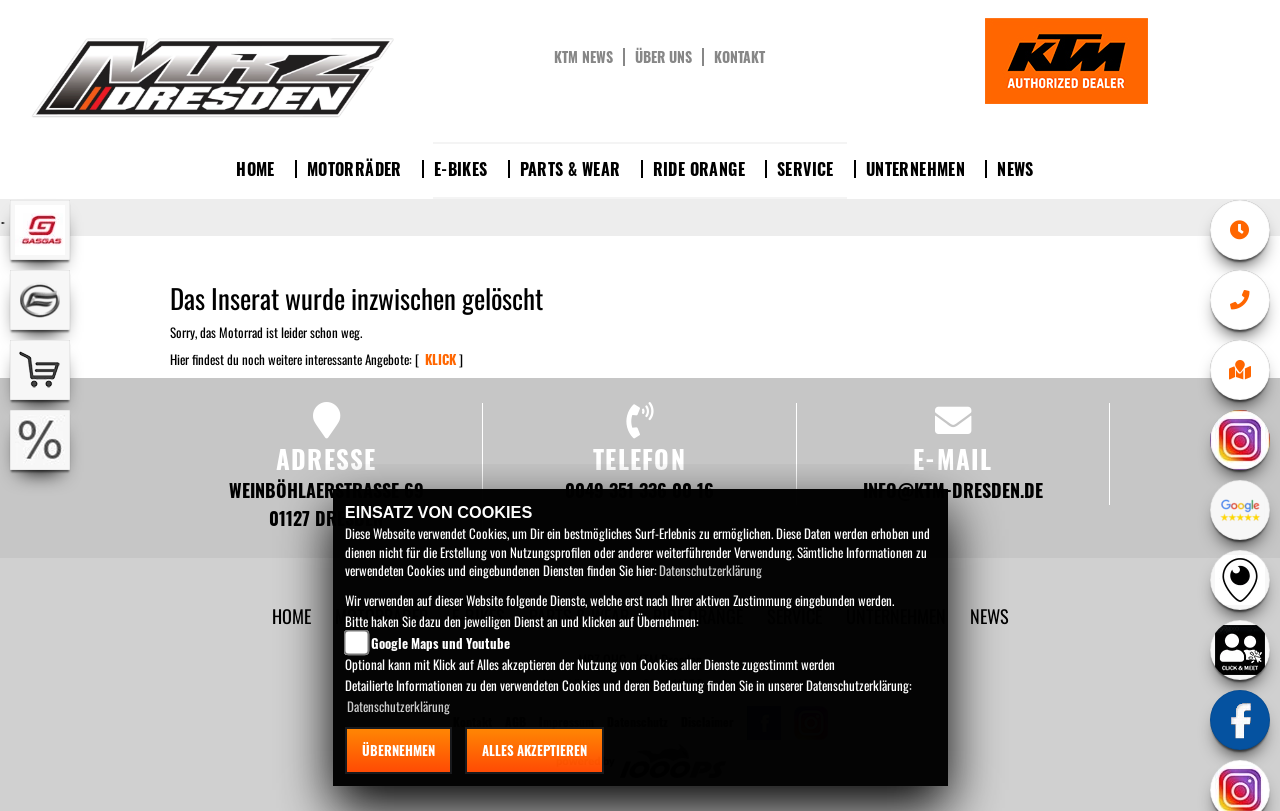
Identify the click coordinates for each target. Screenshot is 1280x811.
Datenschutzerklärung (710, 570)
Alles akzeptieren (534, 750)
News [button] (1015, 169)
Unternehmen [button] (915, 169)
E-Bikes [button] (461, 169)
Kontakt (739, 57)
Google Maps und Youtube (440, 643)
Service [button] (805, 169)
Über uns (663, 57)
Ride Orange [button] (699, 169)
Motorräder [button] (354, 169)
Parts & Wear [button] (570, 169)
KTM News (583, 57)
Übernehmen (398, 750)
